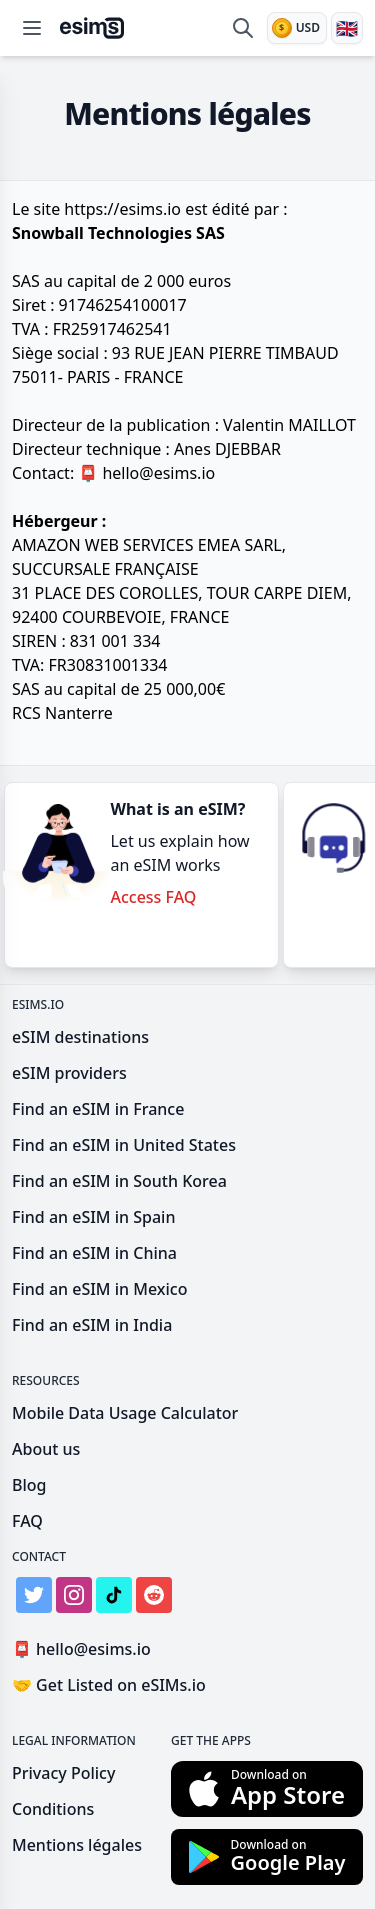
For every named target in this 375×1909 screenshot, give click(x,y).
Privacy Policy (63, 1773)
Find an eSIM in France (98, 1109)
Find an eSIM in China (94, 1253)
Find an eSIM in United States (124, 1145)
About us (46, 1449)
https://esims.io (122, 209)
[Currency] (297, 28)
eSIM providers (69, 1073)
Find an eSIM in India (92, 1325)
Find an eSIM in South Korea (119, 1181)
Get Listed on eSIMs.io (109, 1685)
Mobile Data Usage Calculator (125, 1413)
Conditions (53, 1809)
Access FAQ (153, 897)
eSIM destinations (80, 1037)
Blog (29, 1485)
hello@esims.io (150, 473)
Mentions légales (77, 1845)
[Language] (347, 28)
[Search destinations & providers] (243, 28)
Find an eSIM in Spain (93, 1217)
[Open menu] (32, 28)
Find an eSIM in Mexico (99, 1289)
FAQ (27, 1521)
